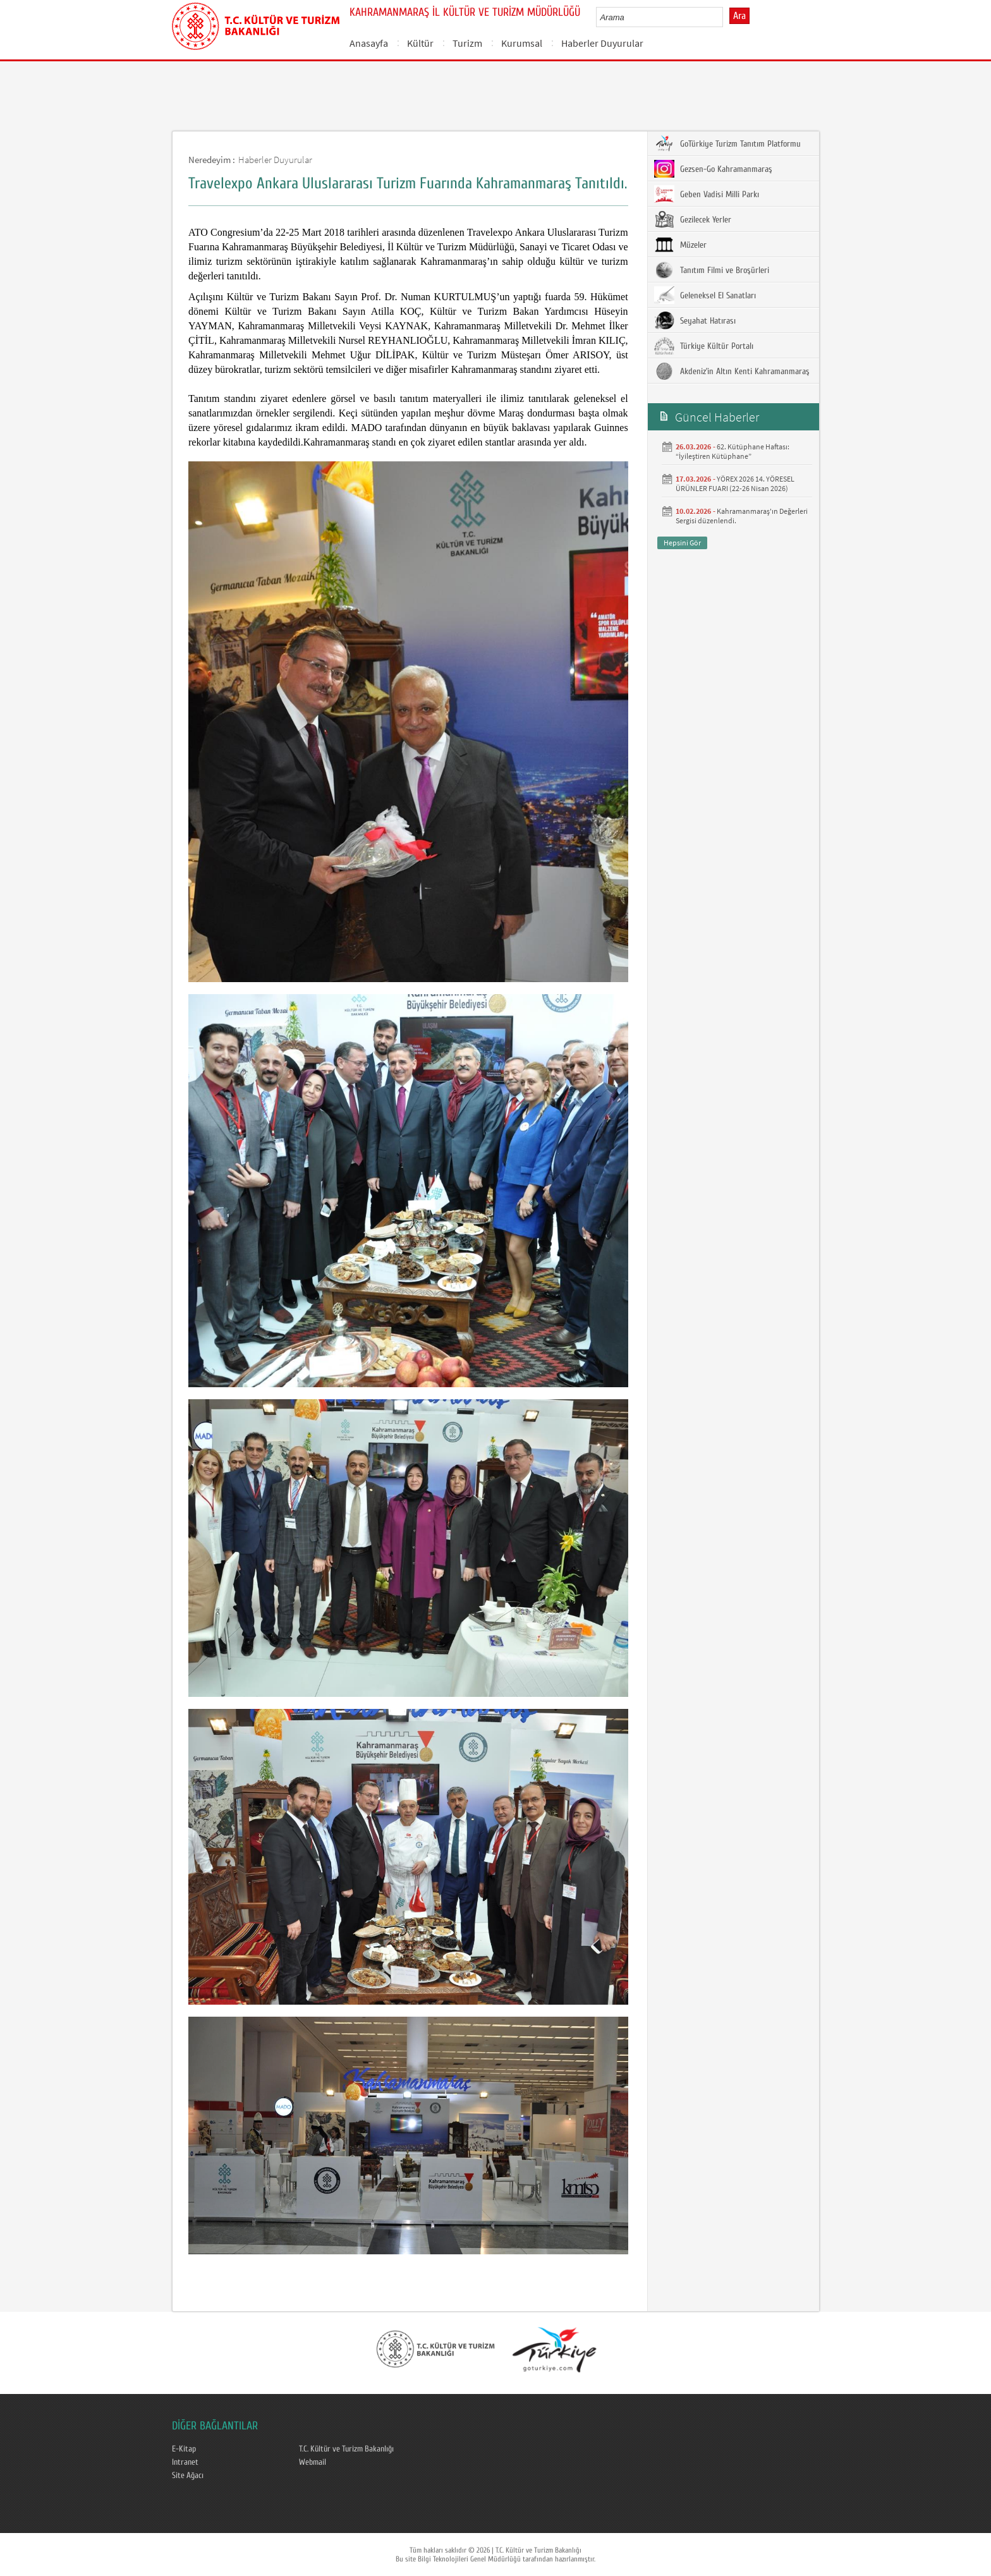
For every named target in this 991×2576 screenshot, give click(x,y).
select (726, 17)
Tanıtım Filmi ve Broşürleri (711, 270)
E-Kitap (184, 2449)
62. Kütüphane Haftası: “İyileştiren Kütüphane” (732, 451)
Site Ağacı (188, 2475)
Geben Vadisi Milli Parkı (706, 194)
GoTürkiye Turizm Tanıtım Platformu (727, 143)
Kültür (420, 43)
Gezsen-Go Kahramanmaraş (713, 169)
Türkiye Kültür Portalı (703, 346)
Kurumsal (521, 43)
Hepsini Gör (682, 542)
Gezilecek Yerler (692, 219)
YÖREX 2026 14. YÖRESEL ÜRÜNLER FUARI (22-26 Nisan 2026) (735, 483)
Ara (739, 15)
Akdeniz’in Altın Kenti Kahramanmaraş (732, 371)
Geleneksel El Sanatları (705, 295)
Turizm (467, 43)
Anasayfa (369, 43)
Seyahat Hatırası (695, 320)
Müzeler (680, 244)
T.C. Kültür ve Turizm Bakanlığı (346, 2449)
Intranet (185, 2462)
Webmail (312, 2462)
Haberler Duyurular (602, 43)
